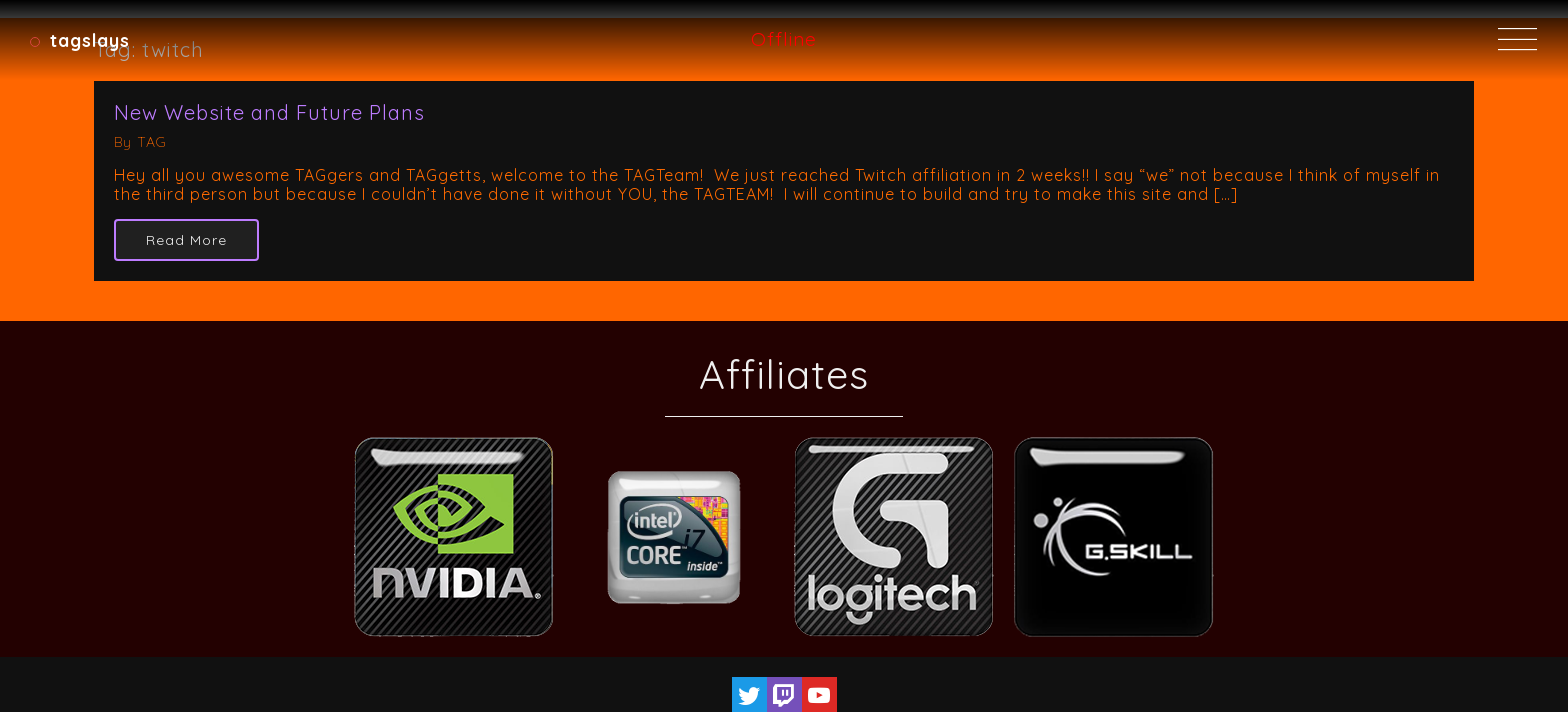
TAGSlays (90, 40)
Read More (186, 240)
